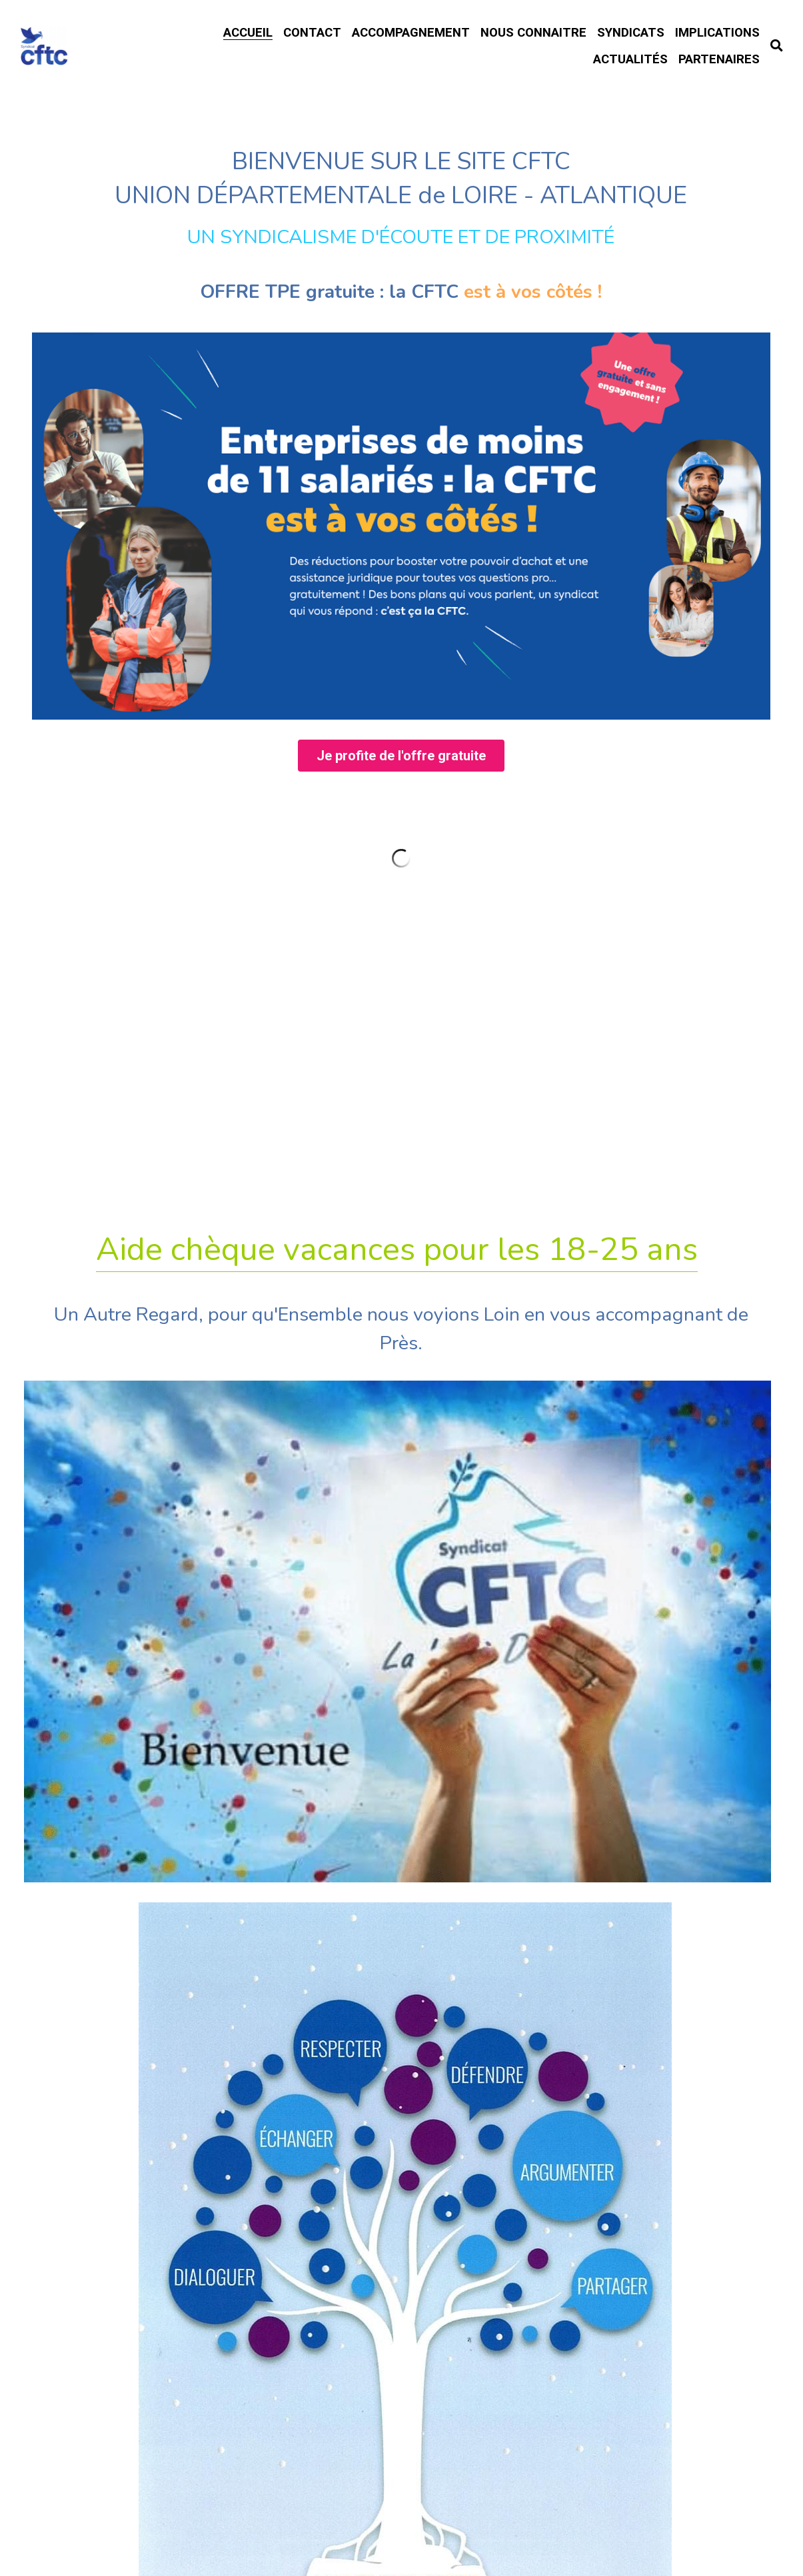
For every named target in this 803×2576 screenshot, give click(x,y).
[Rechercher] (776, 46)
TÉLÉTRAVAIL (401, 1980)
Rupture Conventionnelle (401, 1934)
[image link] (401, 641)
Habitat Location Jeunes (401, 2078)
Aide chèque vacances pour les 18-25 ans (397, 1368)
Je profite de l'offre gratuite (401, 873)
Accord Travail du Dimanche (401, 2027)
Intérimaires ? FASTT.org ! (401, 2133)
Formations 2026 (401, 1884)
